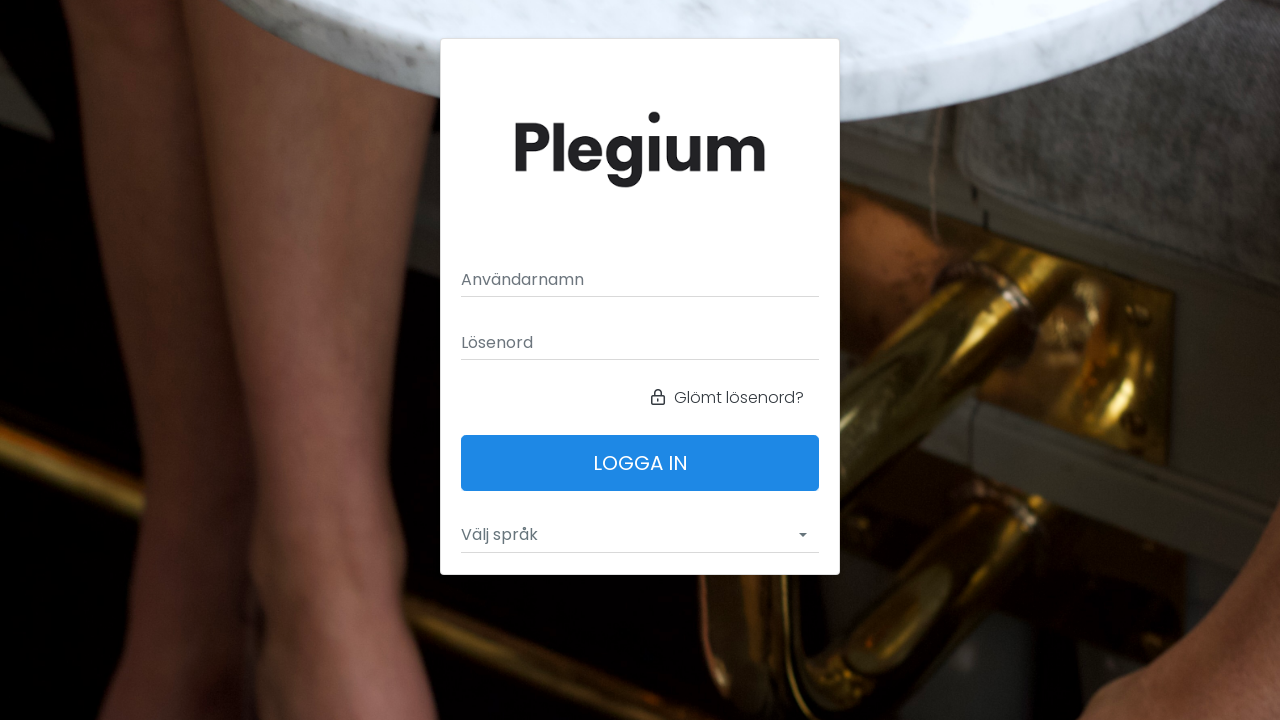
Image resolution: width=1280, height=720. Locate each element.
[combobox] (640, 535)
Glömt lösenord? (727, 397)
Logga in (640, 463)
